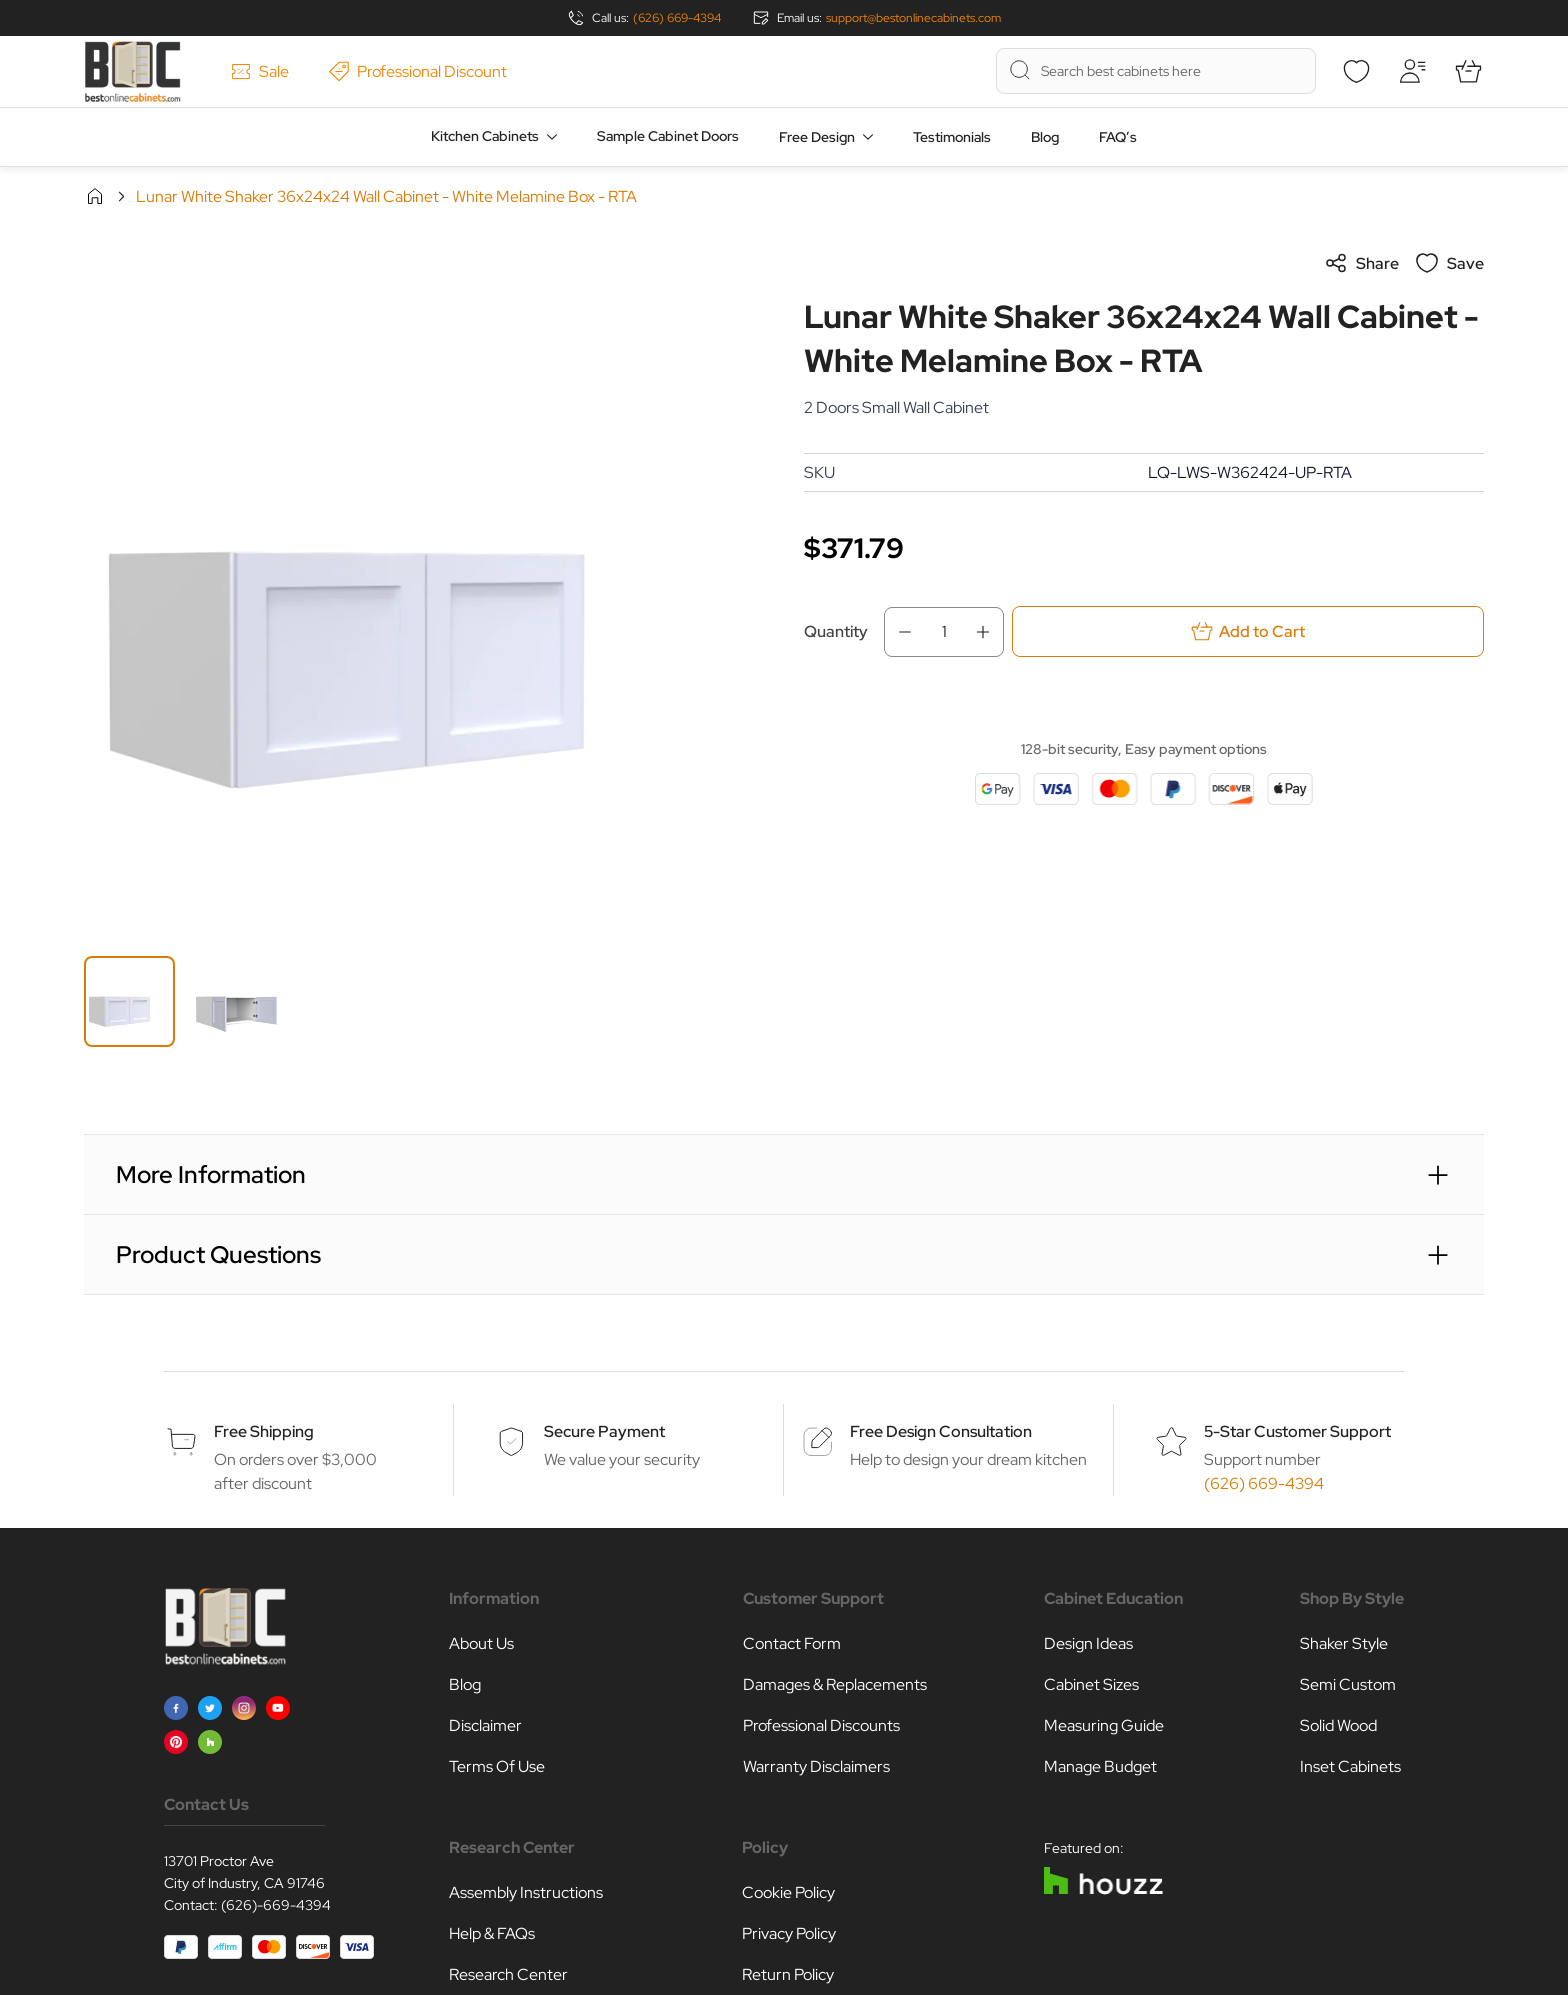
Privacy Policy (789, 1933)
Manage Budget (1100, 1766)
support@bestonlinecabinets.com (913, 18)
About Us (481, 1643)
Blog (1045, 137)
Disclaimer (485, 1725)
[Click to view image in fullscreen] (424, 591)
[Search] (1020, 70)
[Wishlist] (1356, 71)
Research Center (508, 1974)
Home (95, 196)
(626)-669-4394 (276, 1905)
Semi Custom (1348, 1684)
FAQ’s (1118, 137)
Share (1361, 263)
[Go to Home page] (132, 71)
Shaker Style (1344, 1643)
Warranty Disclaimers (816, 1766)
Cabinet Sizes (1091, 1684)
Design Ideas (1088, 1643)
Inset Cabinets (1350, 1766)
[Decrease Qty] (899, 632)
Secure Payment (604, 1431)
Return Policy (788, 1974)
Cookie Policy (788, 1892)
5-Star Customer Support (1297, 1431)
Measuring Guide (1104, 1725)
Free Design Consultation (941, 1431)
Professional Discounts (821, 1725)
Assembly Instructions (526, 1892)
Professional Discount (418, 71)
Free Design (817, 137)
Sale (260, 71)
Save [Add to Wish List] (1449, 263)
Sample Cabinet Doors (668, 136)
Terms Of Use (497, 1766)
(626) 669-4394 (677, 18)
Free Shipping (264, 1431)
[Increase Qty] (989, 632)
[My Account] (1412, 71)
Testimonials (952, 137)
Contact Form (792, 1643)
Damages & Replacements (835, 1684)
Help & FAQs (492, 1933)
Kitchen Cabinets (485, 136)
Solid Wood (1338, 1725)
